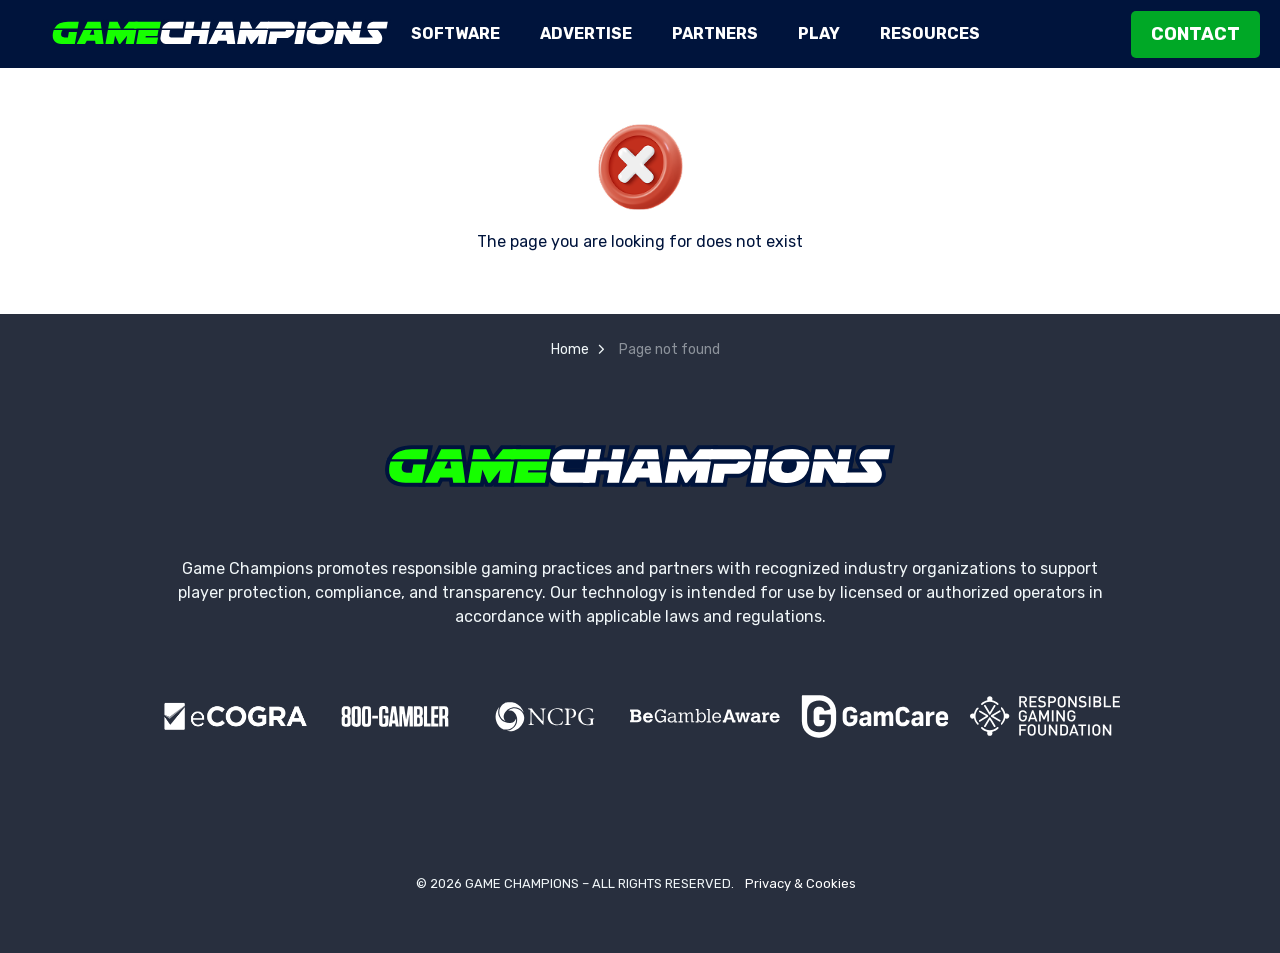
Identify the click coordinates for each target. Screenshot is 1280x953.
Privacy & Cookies (800, 883)
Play (819, 33)
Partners (715, 33)
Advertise (586, 33)
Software (455, 33)
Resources (930, 33)
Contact (1195, 34)
